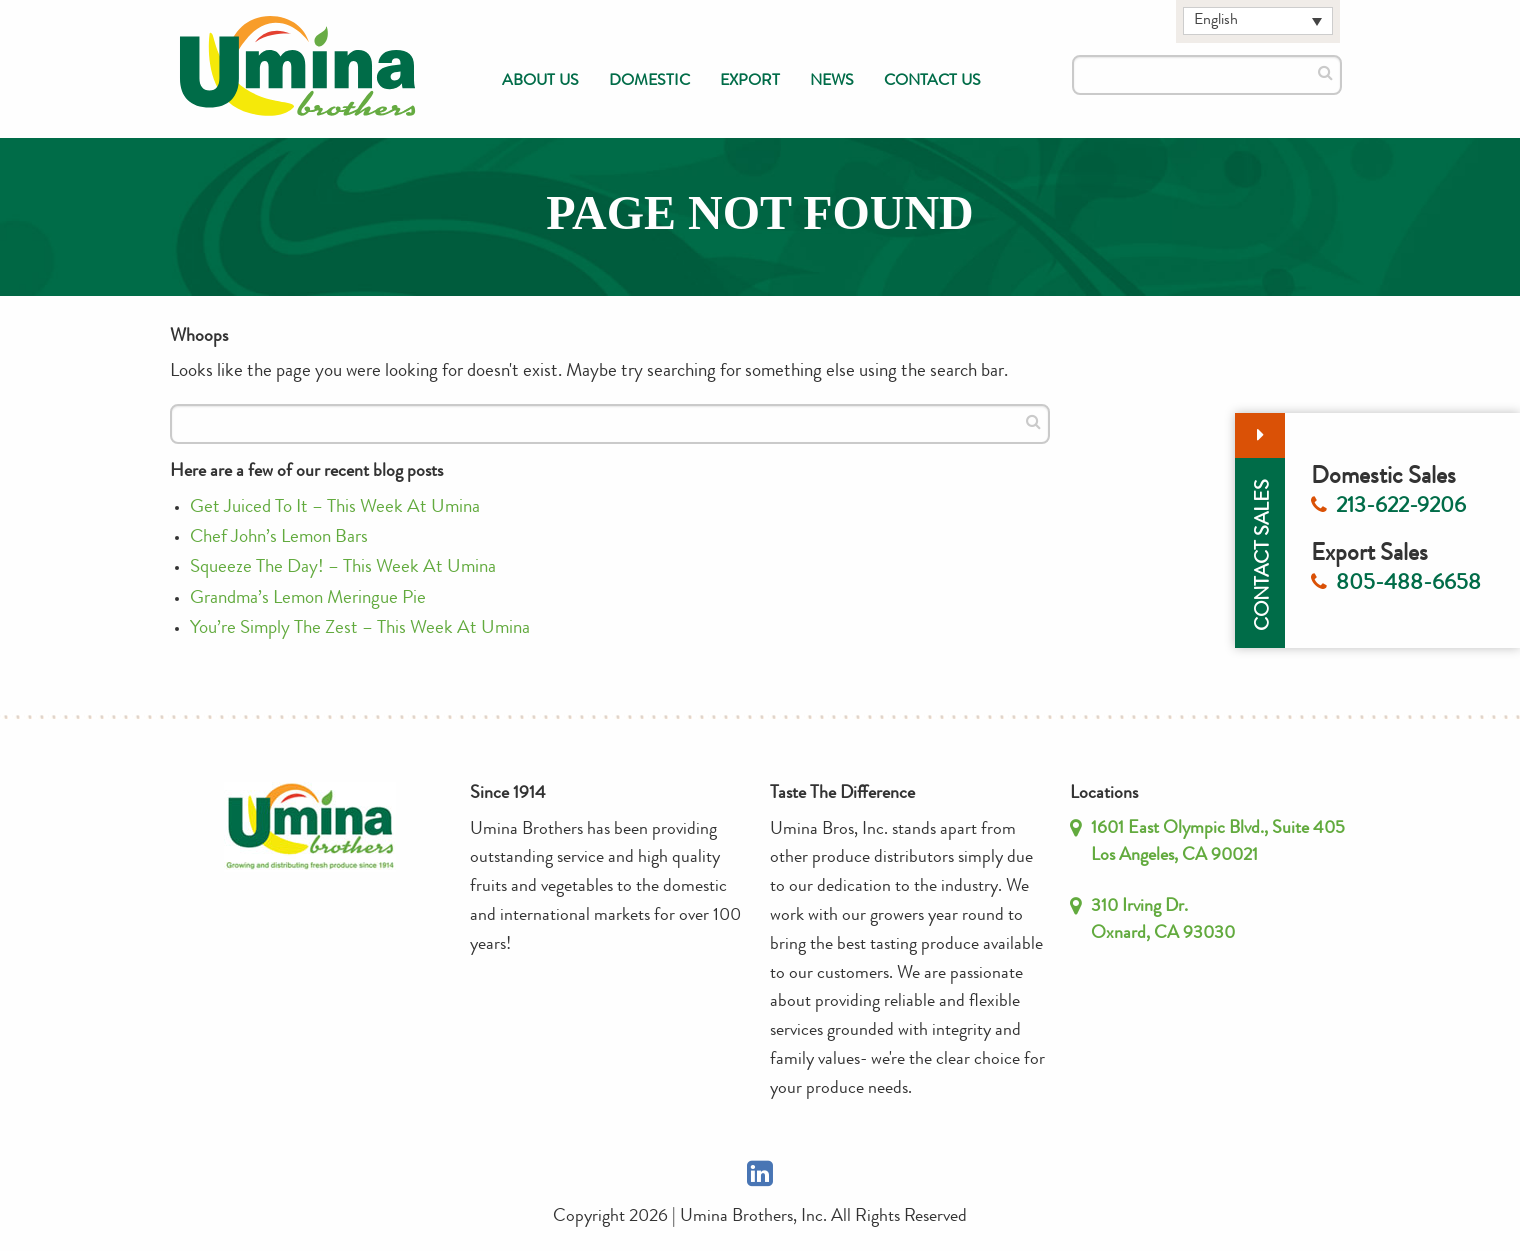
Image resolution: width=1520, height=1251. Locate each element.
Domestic (649, 82)
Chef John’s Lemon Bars (279, 538)
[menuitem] (540, 82)
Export (750, 82)
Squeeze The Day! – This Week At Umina (343, 568)
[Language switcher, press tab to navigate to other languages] (1258, 21)
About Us (540, 82)
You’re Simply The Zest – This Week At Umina (360, 629)
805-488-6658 (1408, 585)
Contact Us (932, 82)
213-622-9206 (1401, 508)
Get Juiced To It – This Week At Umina (335, 508)
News (832, 82)
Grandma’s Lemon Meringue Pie (308, 599)
